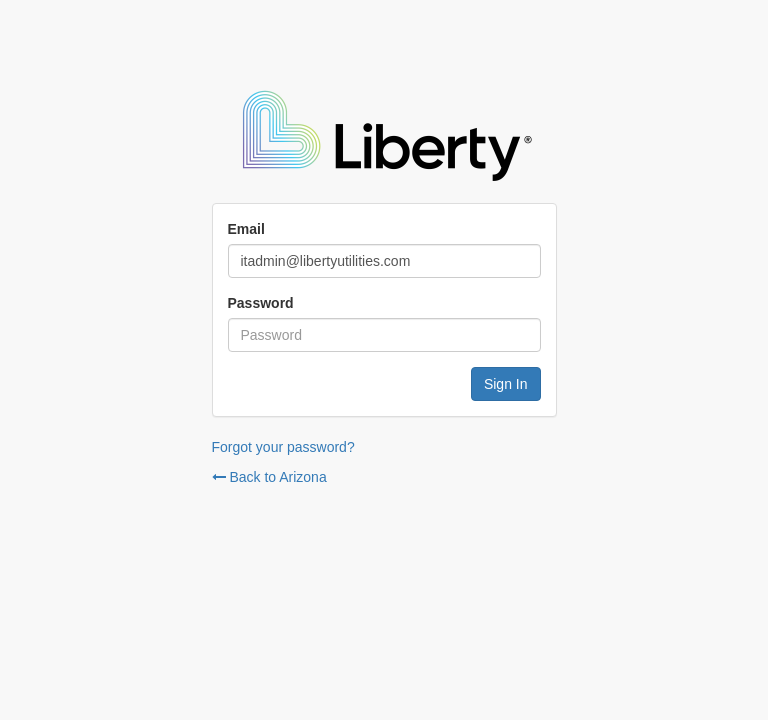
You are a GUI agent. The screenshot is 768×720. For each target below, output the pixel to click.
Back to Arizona (269, 477)
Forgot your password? (283, 447)
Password (261, 303)
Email (246, 229)
